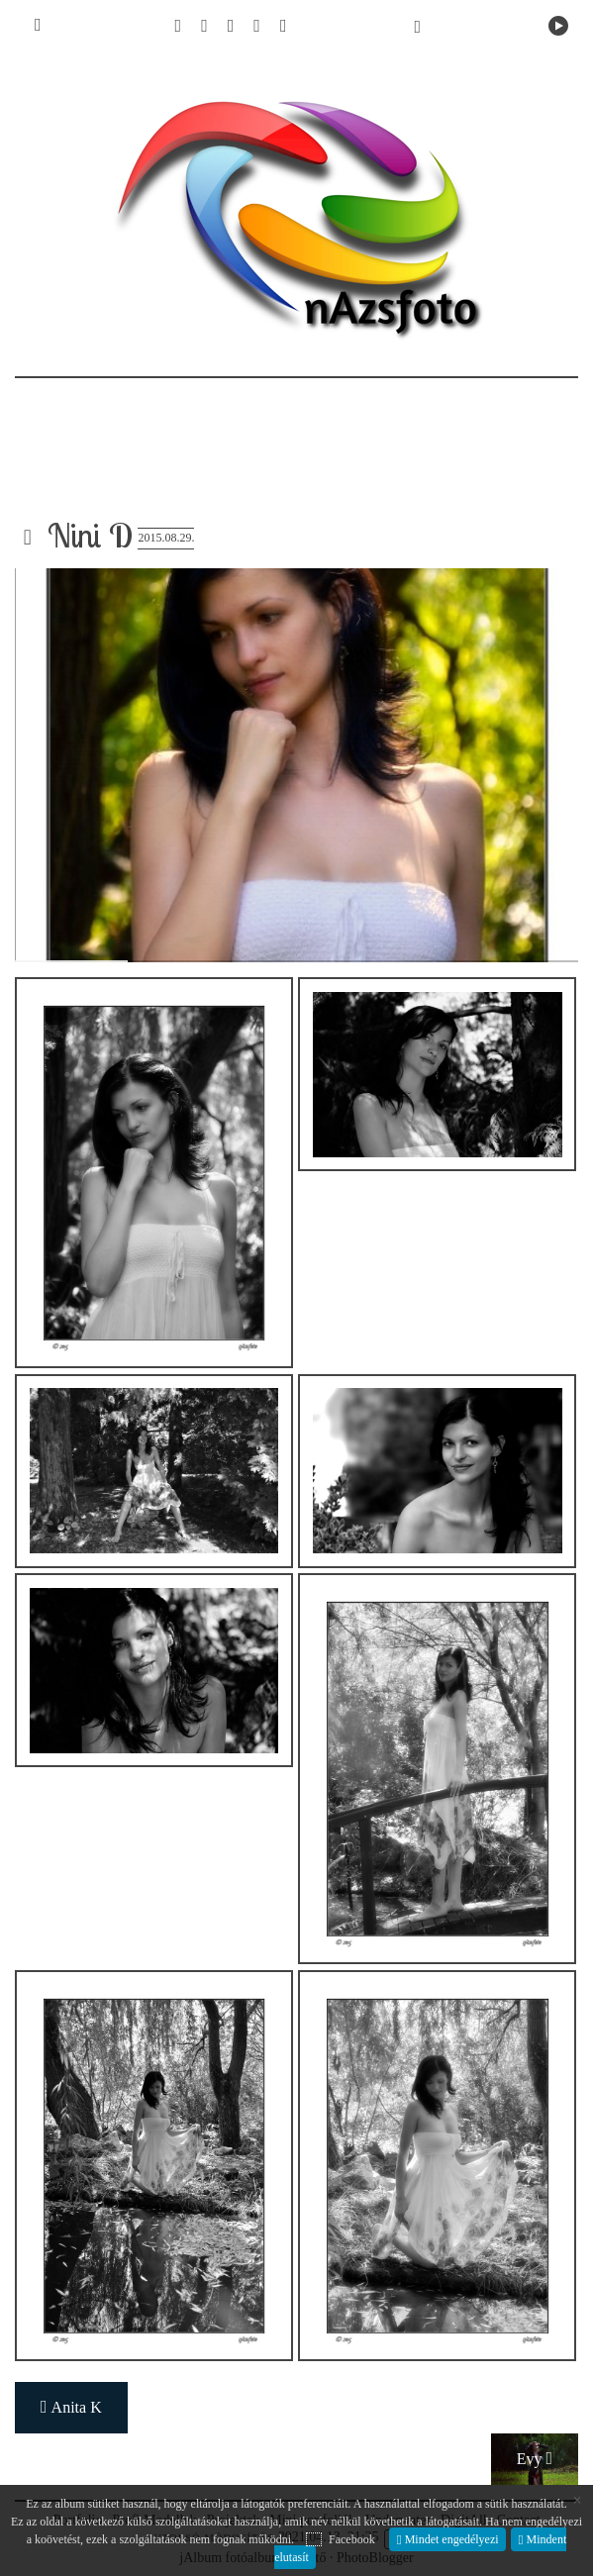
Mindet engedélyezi (450, 2539)
